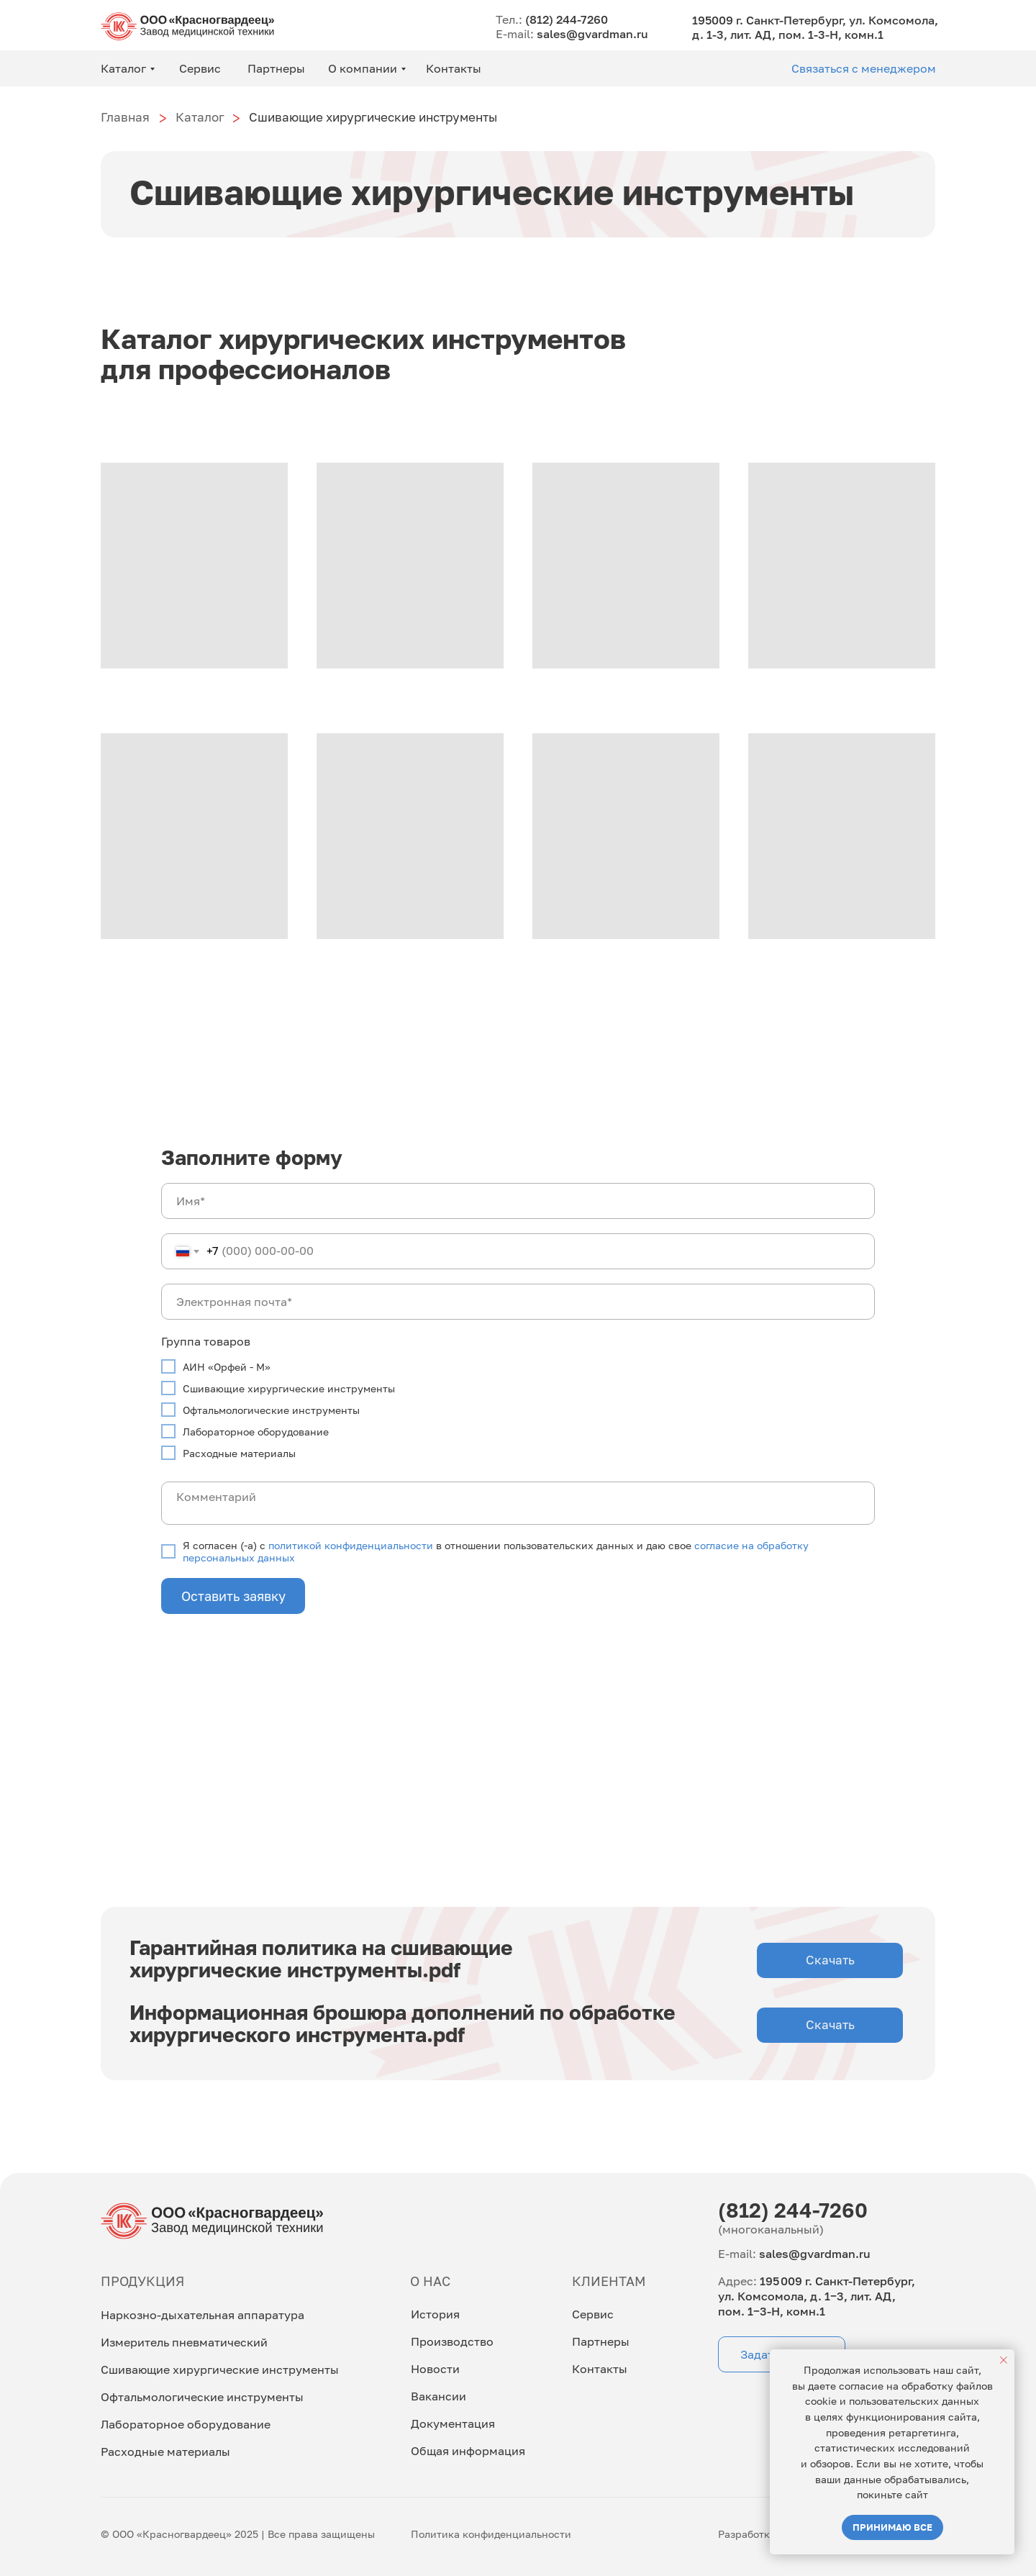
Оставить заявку (233, 1596)
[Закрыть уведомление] (1003, 2360)
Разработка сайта (762, 2535)
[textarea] (518, 1503)
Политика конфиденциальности (491, 2535)
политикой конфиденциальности (350, 1545)
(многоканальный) (771, 2230)
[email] (518, 1302)
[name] (518, 1201)
